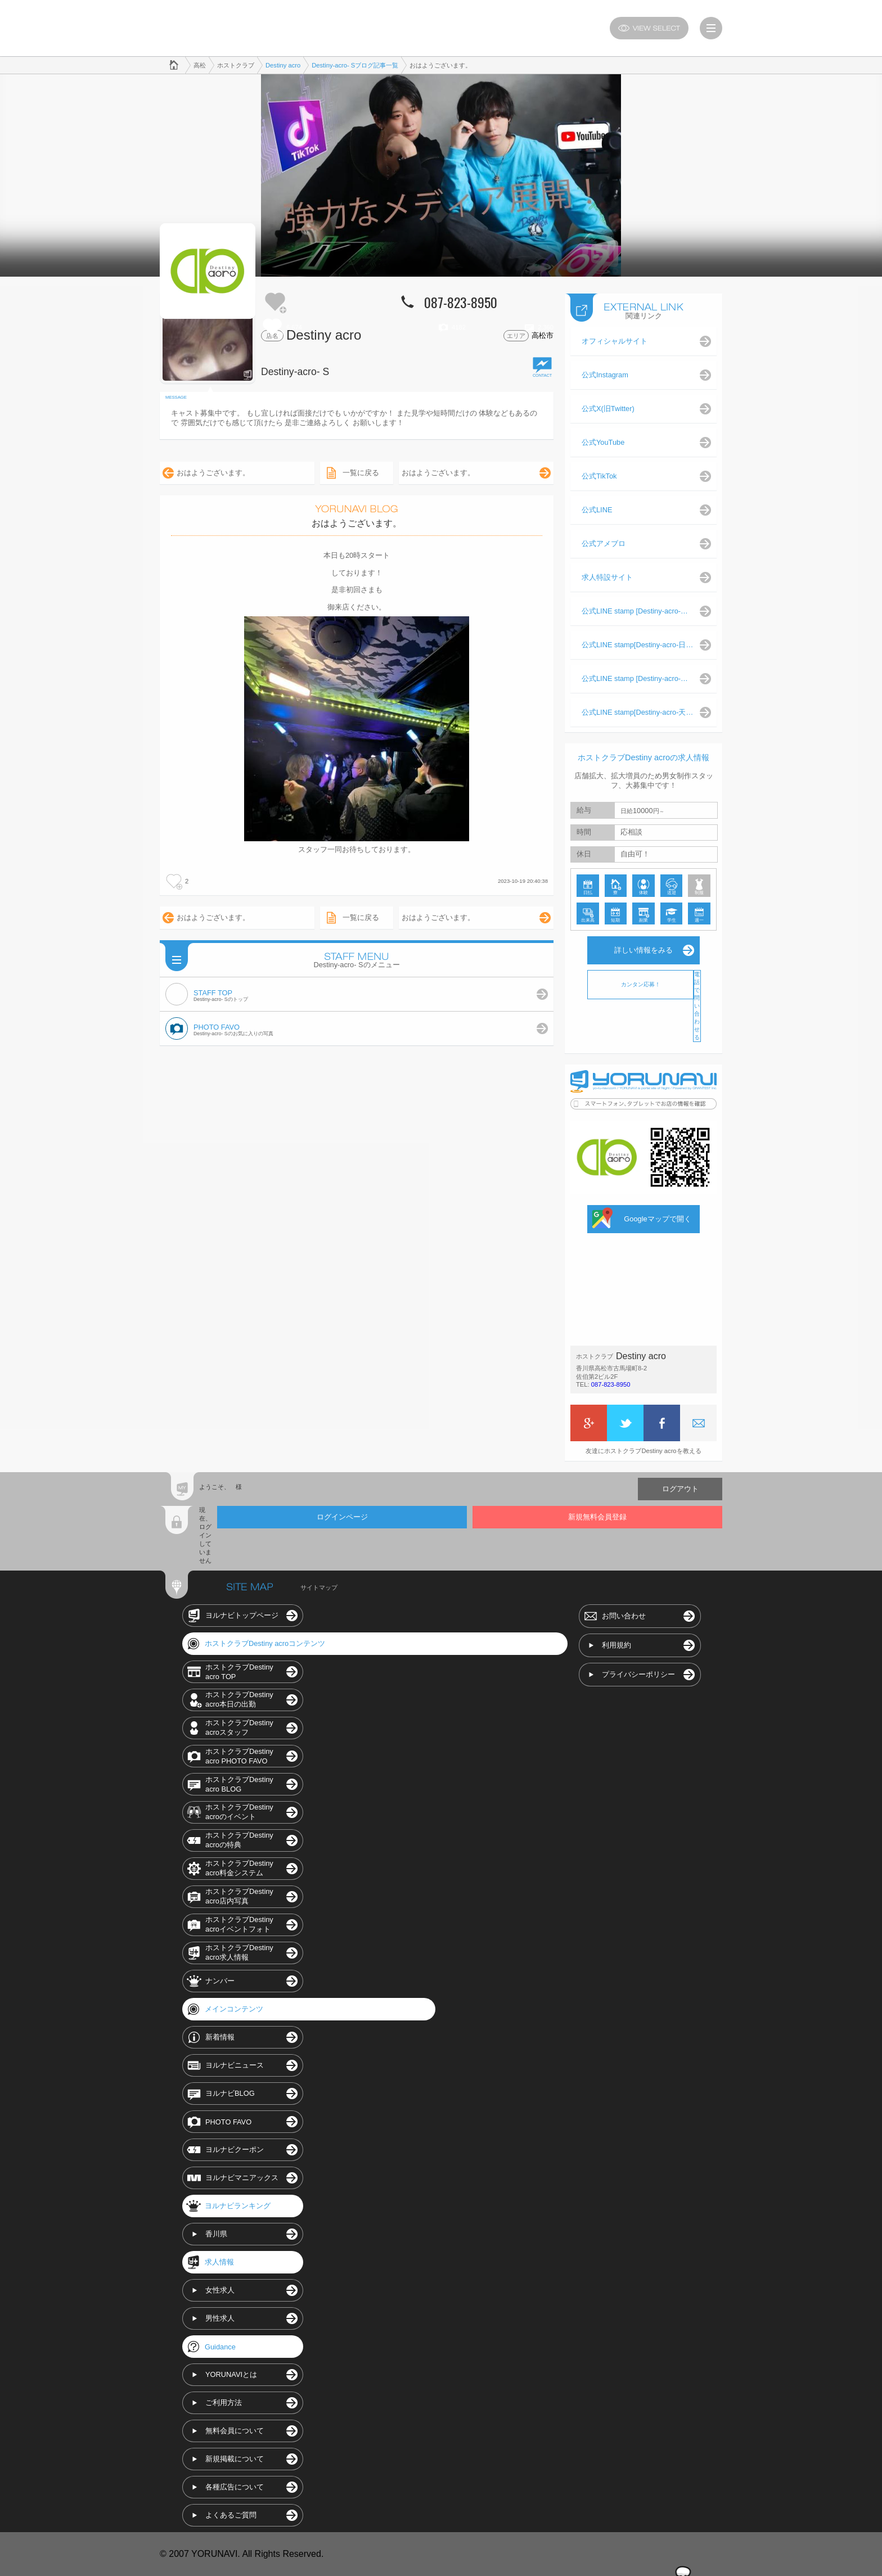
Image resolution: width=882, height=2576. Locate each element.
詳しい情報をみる (643, 950)
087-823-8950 (611, 1384)
